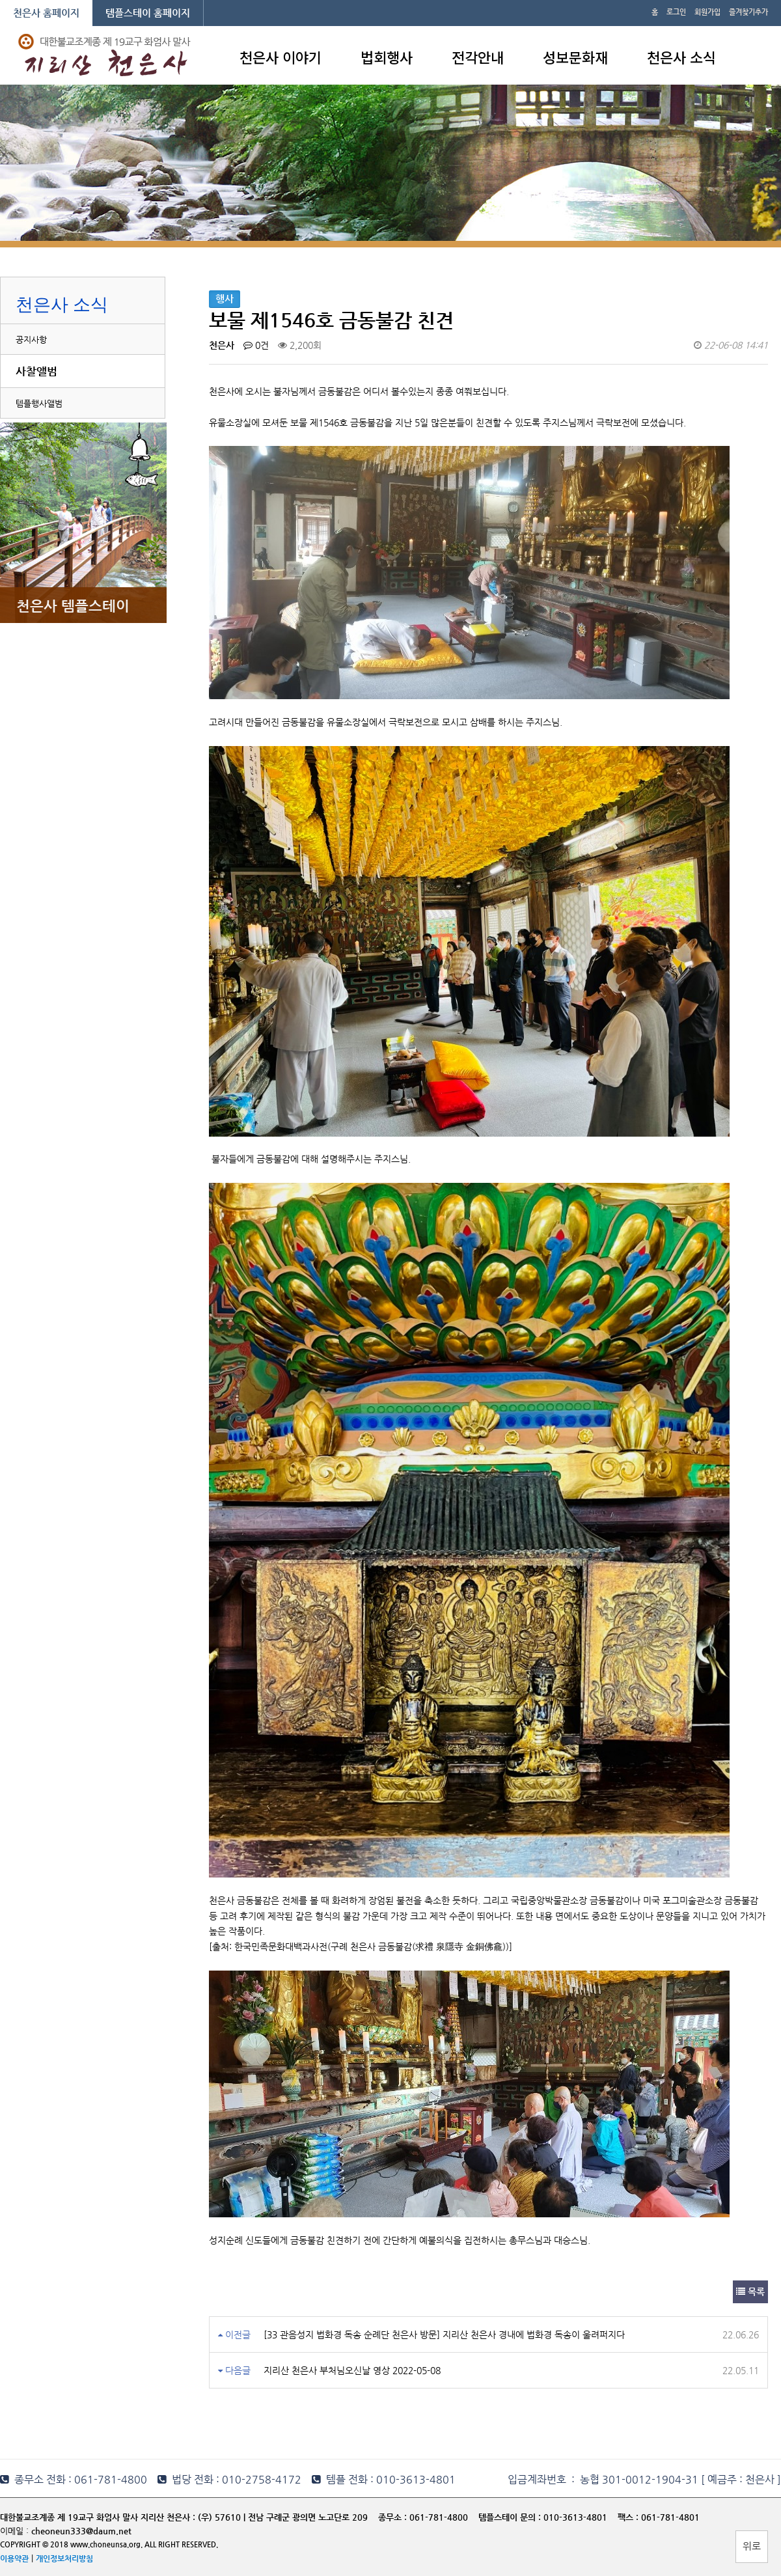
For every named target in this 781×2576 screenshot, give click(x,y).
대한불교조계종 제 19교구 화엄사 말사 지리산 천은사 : (97, 2517)
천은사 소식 (681, 56)
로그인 (676, 12)
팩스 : (629, 2517)
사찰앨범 (36, 371)
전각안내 (478, 56)
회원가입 (707, 12)
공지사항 (31, 339)
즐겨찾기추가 (748, 12)
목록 (750, 2291)
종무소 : (393, 2517)
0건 (256, 345)
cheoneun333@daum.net (81, 2531)
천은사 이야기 (281, 56)
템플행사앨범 (39, 403)
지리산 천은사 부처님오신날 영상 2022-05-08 (352, 2370)
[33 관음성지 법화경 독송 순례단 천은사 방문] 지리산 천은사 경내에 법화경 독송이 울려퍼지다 (444, 2334)
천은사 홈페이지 (46, 12)
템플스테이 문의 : (510, 2517)
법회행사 (387, 56)
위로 (752, 2545)
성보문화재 (575, 56)
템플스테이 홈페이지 (147, 12)
